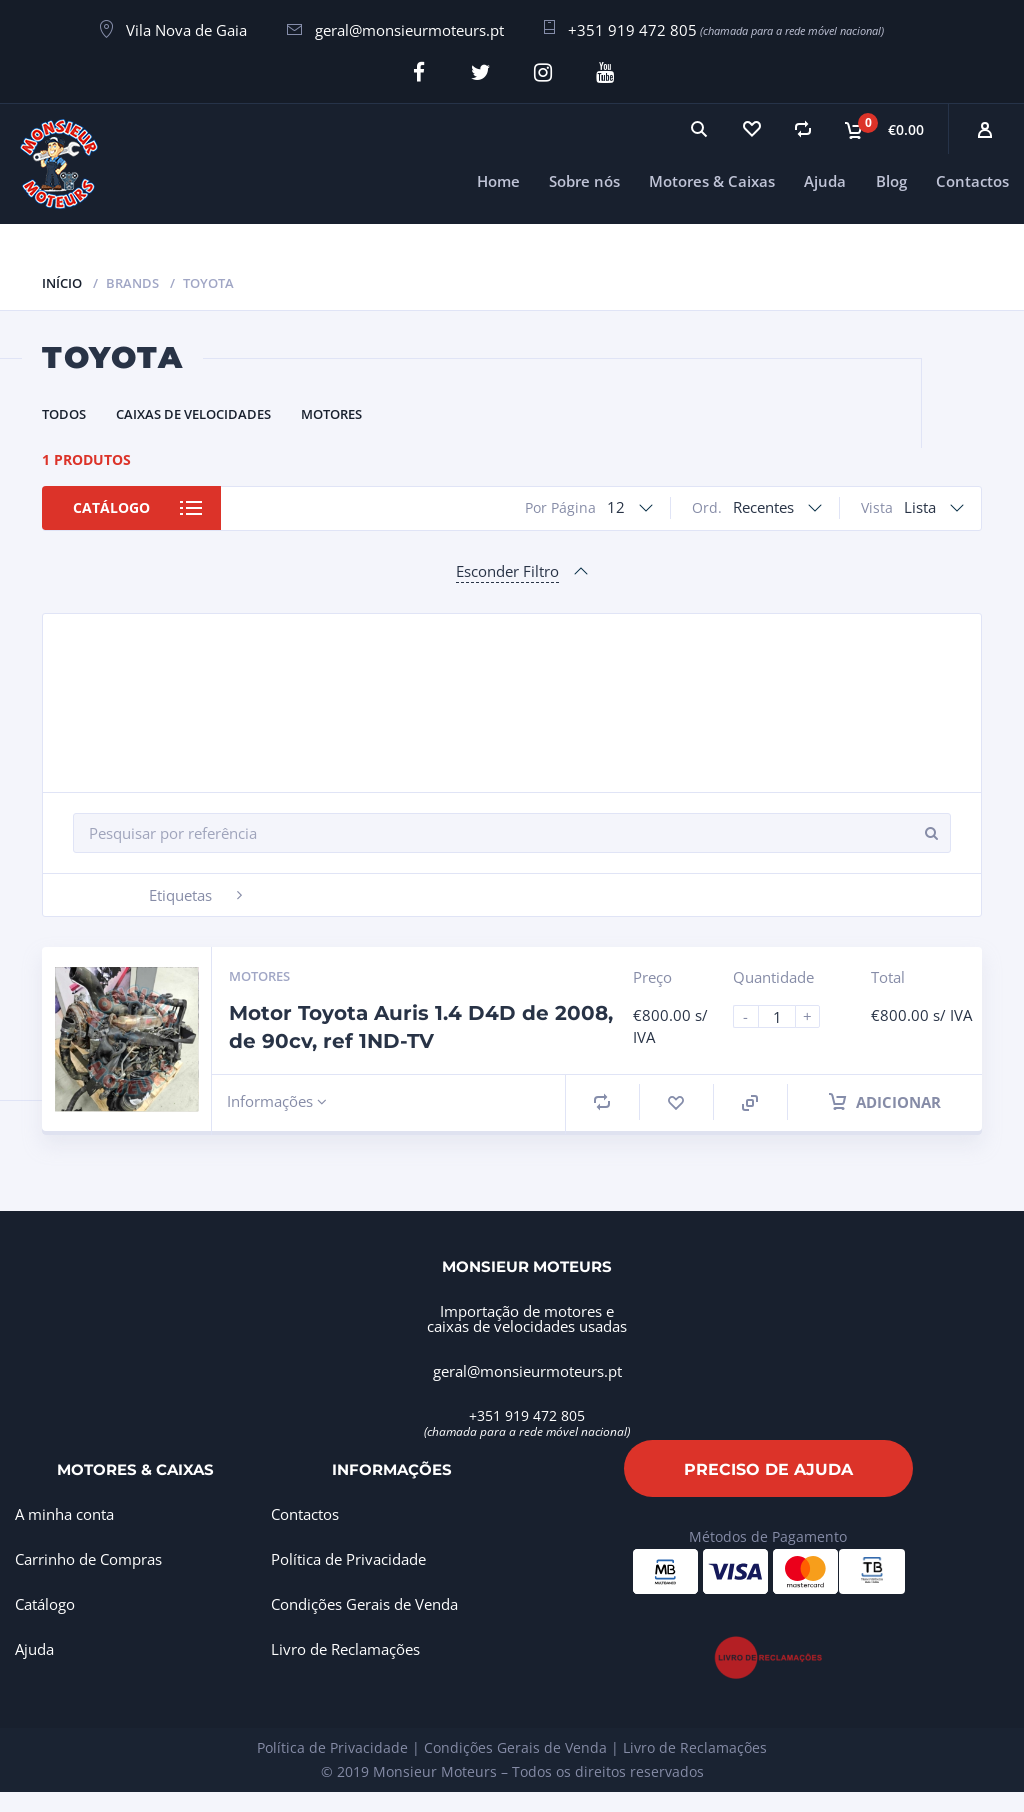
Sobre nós (584, 180)
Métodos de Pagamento (768, 1535)
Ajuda (825, 180)
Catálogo (113, 507)
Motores (331, 413)
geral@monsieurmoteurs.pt (409, 30)
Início (62, 282)
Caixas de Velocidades (193, 413)
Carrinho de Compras (88, 1559)
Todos (64, 413)
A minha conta (64, 1514)
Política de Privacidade (348, 1559)
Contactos (972, 180)
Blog (891, 180)
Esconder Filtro (507, 570)
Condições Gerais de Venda (364, 1604)
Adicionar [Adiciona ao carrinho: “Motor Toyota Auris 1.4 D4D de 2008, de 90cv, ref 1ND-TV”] (885, 1101)
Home (498, 180)
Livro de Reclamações (345, 1649)
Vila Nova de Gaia (186, 30)
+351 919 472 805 (632, 30)
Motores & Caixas (712, 180)
